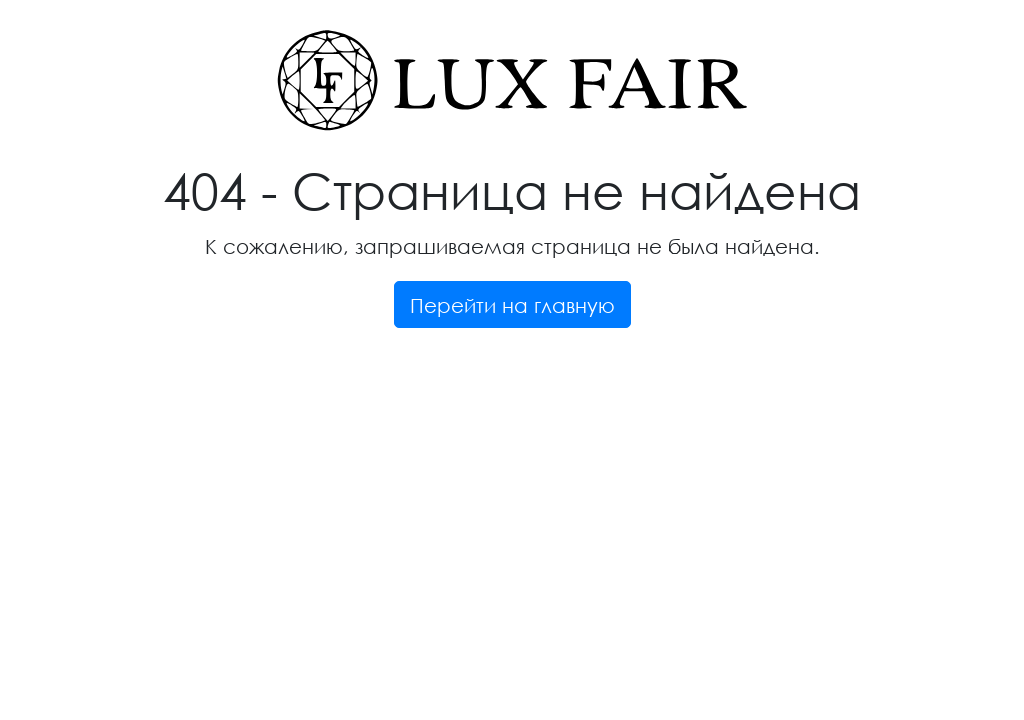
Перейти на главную (512, 305)
